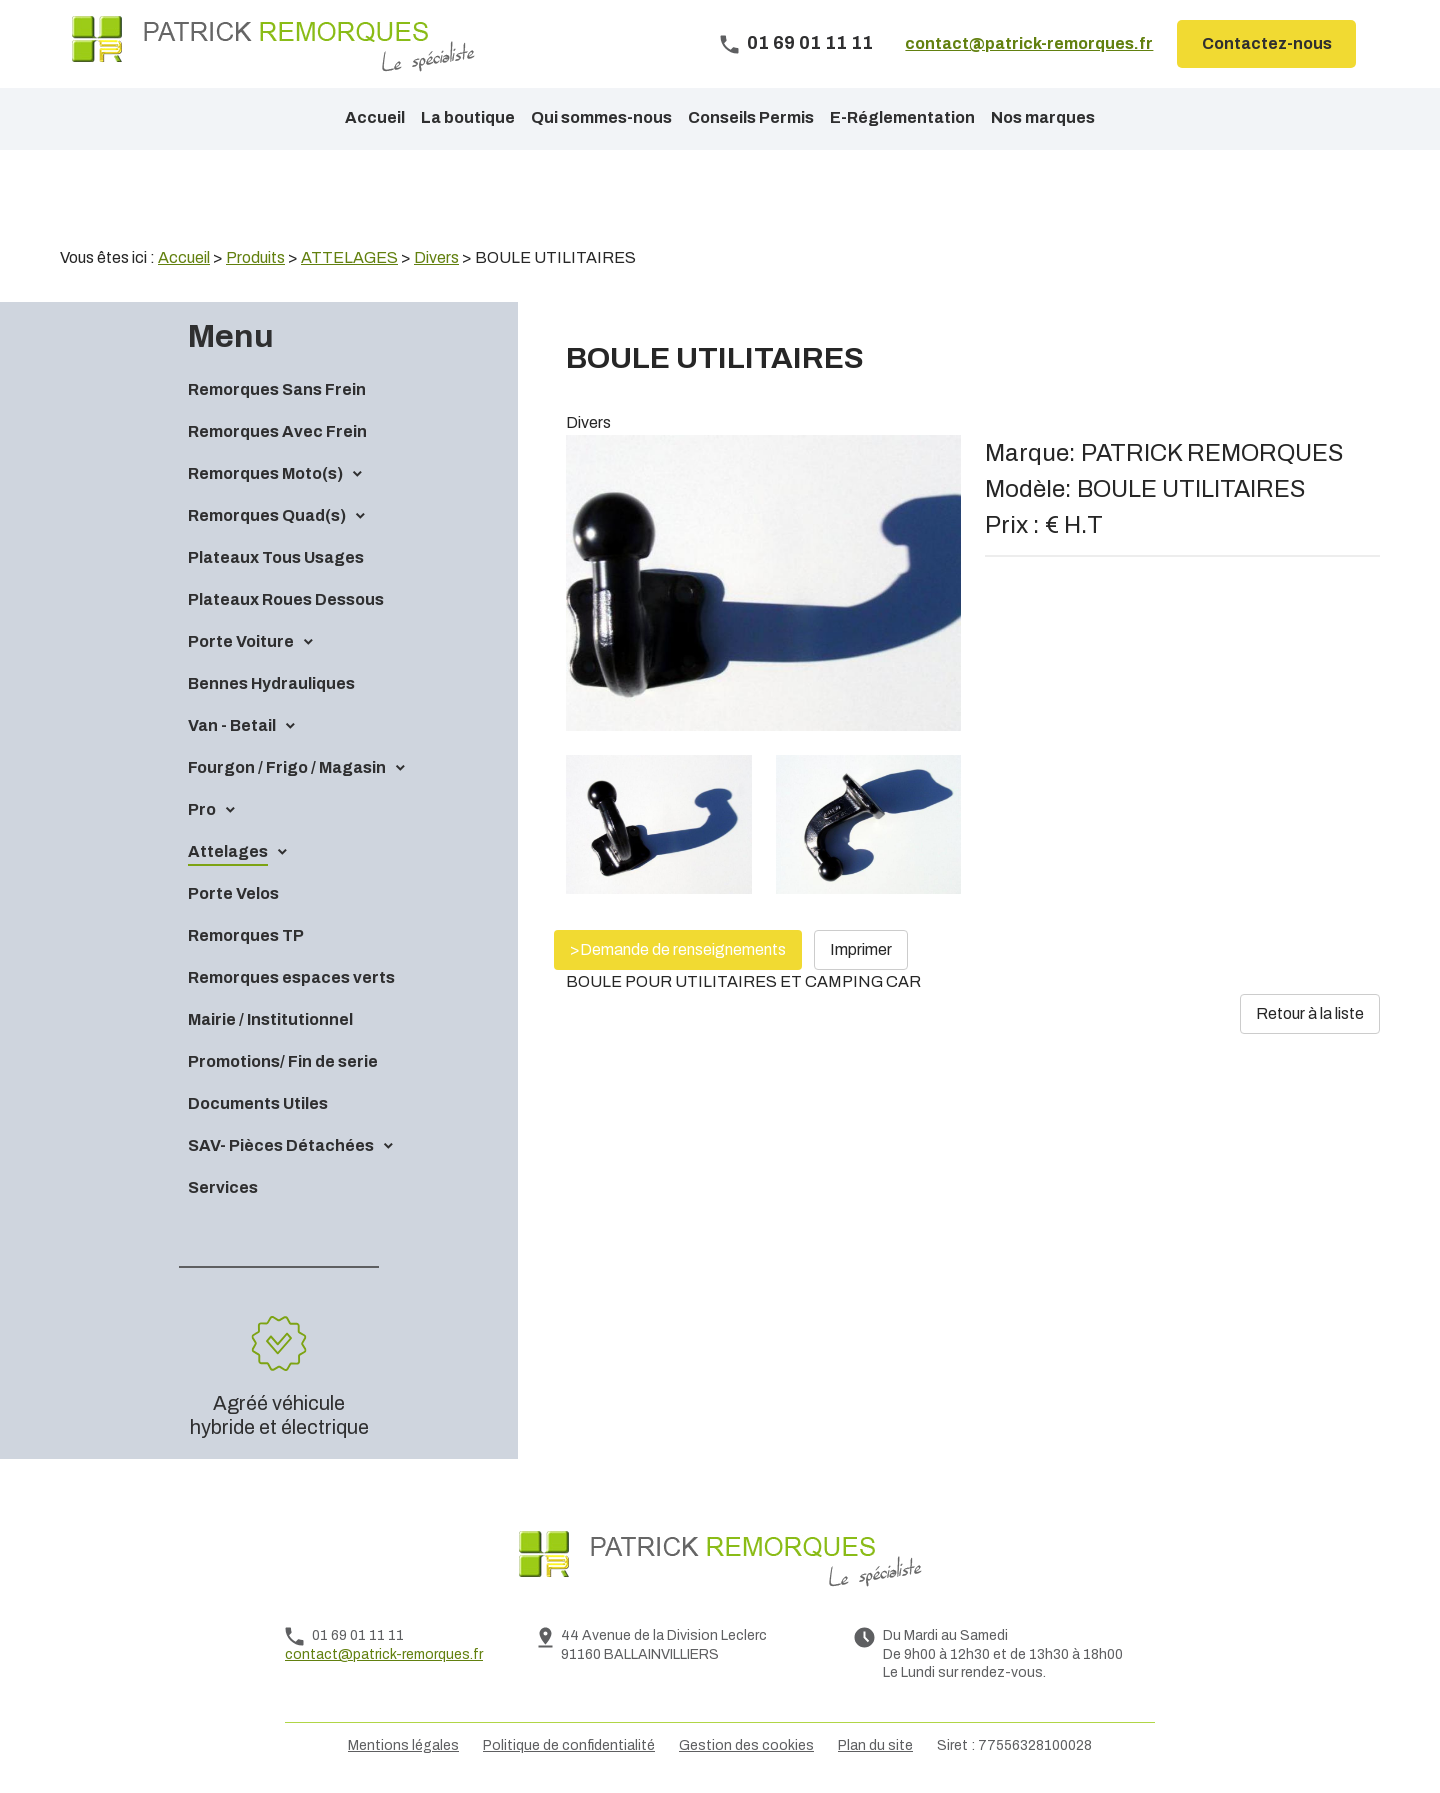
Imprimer (861, 949)
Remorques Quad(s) (267, 515)
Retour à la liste (1310, 1013)
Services (223, 1187)
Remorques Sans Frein (277, 389)
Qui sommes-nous (601, 117)
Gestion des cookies (746, 1745)
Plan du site (875, 1745)
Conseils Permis (751, 117)
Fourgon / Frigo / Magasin (287, 767)
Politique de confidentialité (569, 1745)
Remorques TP (246, 935)
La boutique (468, 117)
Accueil (375, 117)
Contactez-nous (1267, 43)
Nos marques (1043, 117)
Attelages (228, 851)
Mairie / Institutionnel (270, 1019)
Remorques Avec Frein (277, 431)
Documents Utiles (258, 1103)
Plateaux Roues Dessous (286, 599)
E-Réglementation (902, 117)
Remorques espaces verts (291, 977)
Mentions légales (403, 1745)
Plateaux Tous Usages (276, 557)
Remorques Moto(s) (265, 473)
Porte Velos (233, 893)
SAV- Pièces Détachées (281, 1145)
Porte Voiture (241, 641)
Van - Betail (232, 725)
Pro (202, 809)
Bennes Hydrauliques (271, 683)
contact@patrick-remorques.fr (1029, 43)
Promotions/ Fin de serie (283, 1061)
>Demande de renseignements (678, 949)
